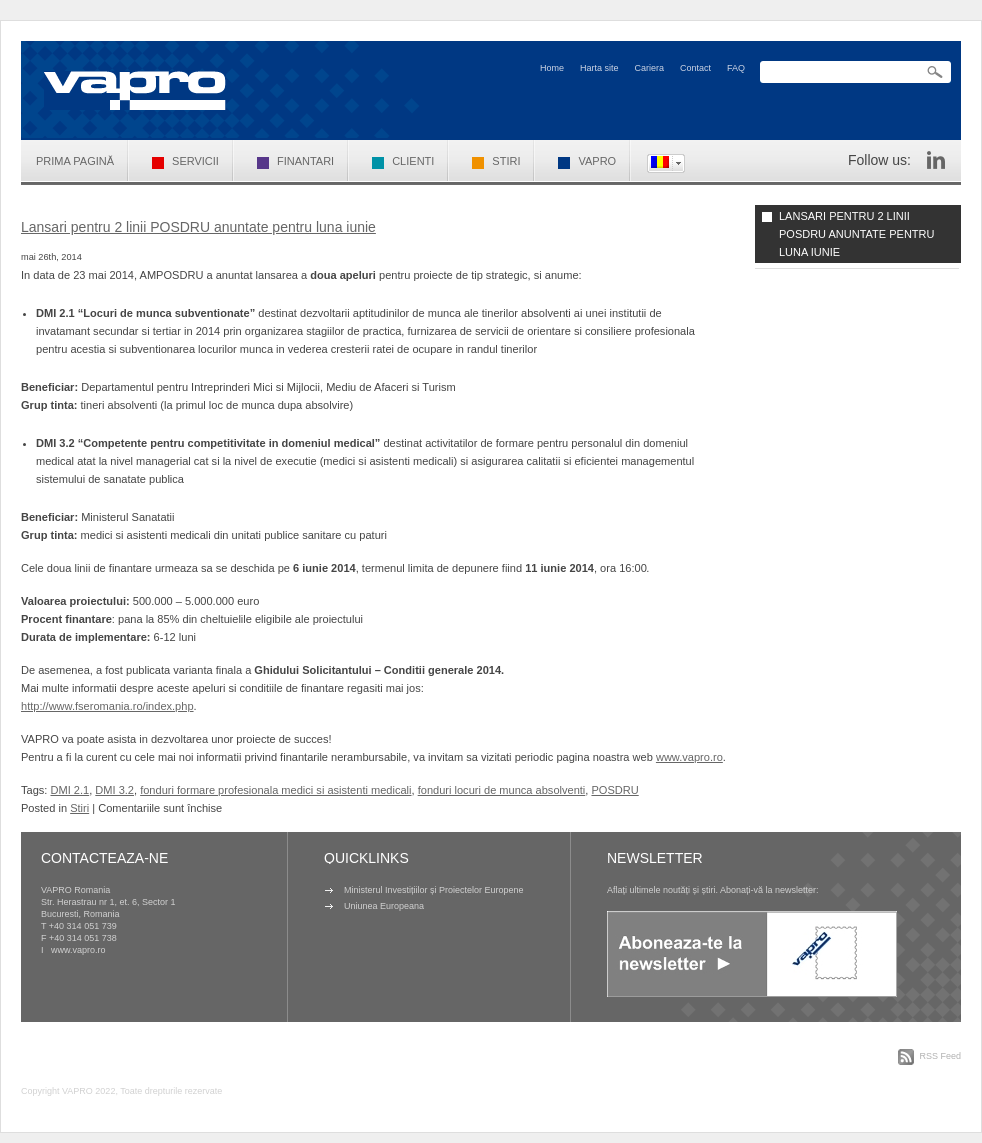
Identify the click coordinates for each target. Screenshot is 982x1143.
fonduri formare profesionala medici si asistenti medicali (275, 790)
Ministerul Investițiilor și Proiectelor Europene (434, 890)
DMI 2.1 (69, 790)
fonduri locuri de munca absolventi (502, 790)
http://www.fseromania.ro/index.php (107, 706)
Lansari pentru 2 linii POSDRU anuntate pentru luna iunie (198, 227)
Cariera (649, 68)
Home (552, 68)
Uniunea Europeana (384, 906)
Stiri (496, 161)
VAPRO (587, 161)
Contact (695, 68)
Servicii (185, 161)
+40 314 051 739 (83, 926)
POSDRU (614, 790)
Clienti (403, 161)
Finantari (295, 161)
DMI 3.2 (114, 790)
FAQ (736, 68)
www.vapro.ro (689, 757)
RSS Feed (940, 1056)
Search (935, 72)
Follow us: (879, 160)
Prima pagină (75, 161)
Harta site (599, 68)
